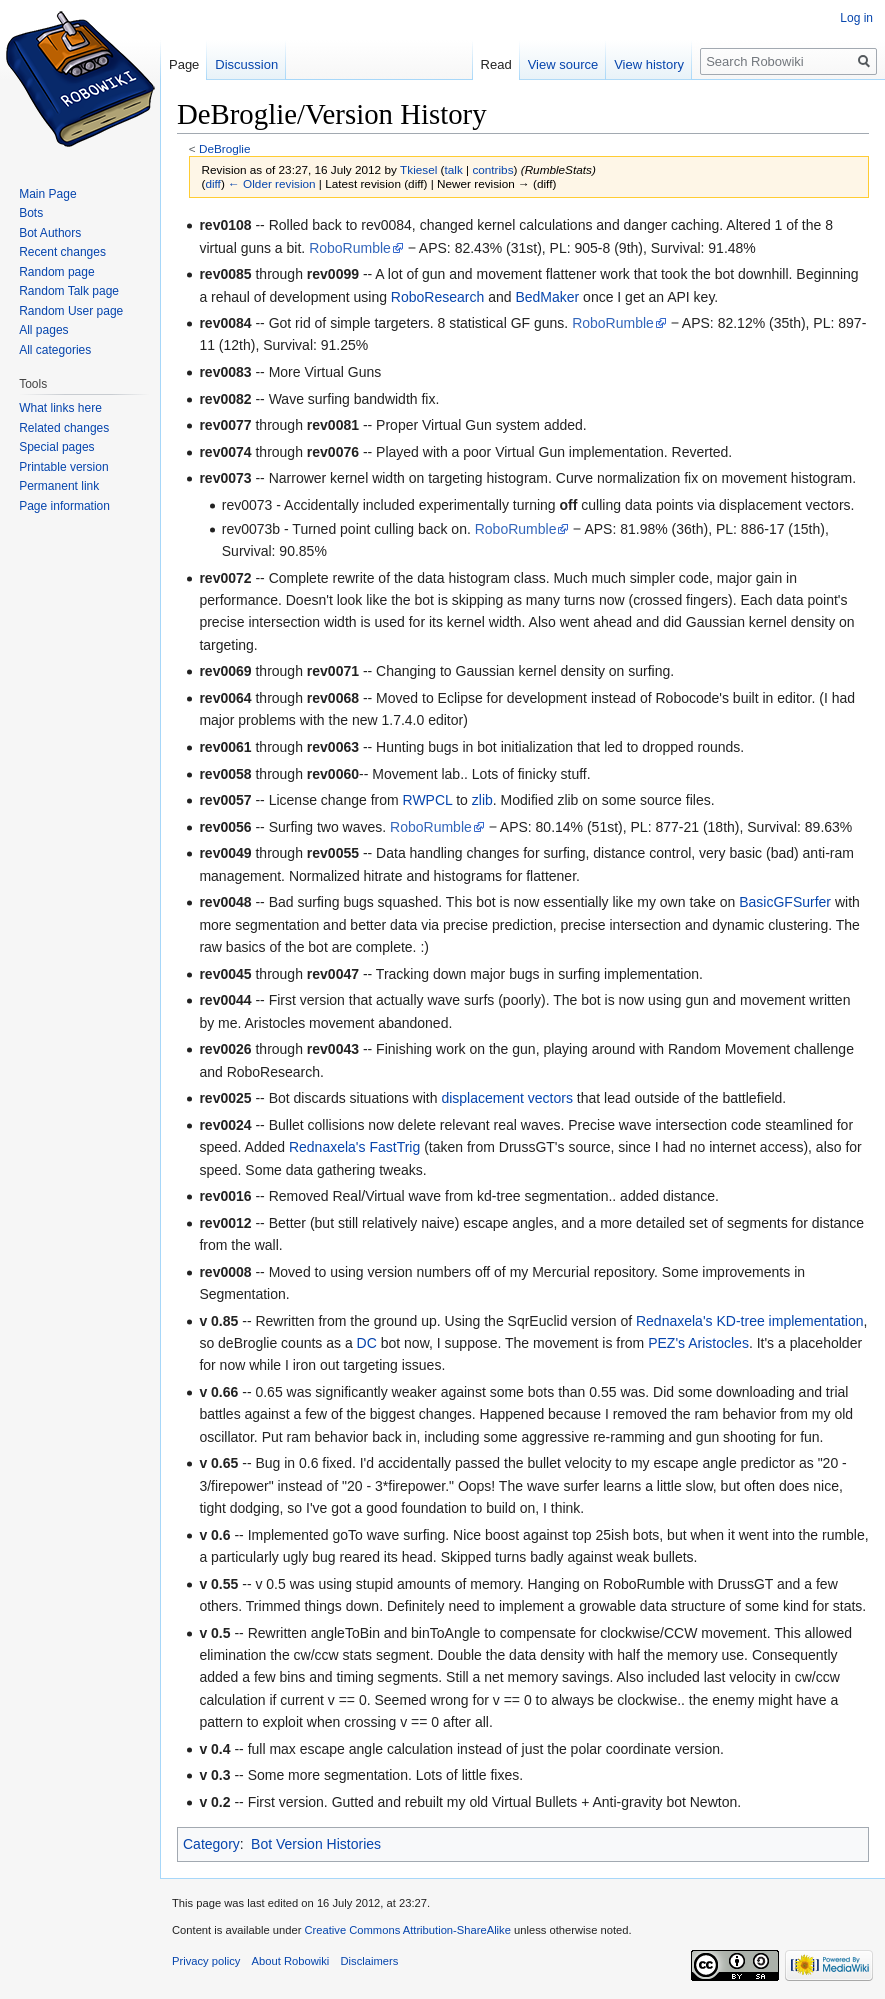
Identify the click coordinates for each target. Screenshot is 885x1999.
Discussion (246, 64)
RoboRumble (350, 248)
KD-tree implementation (789, 1321)
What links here (60, 408)
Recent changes (62, 252)
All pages (43, 330)
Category (211, 1844)
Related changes (64, 428)
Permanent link (59, 486)
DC (367, 1343)
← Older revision (272, 183)
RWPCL (428, 800)
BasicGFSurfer (785, 902)
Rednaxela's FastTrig (354, 1147)
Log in (856, 18)
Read (496, 64)
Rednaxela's (674, 1321)
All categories (55, 350)
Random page (56, 272)
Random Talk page (69, 291)
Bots (31, 213)
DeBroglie (225, 148)
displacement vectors (507, 1098)
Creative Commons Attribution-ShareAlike (407, 1930)
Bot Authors (50, 233)
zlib (482, 800)
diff (212, 183)
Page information (64, 506)
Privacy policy (206, 1961)
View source (563, 64)
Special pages (56, 447)
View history (649, 64)
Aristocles (718, 1343)
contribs (492, 169)
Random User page (71, 311)
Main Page (47, 194)
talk (453, 169)
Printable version (63, 467)
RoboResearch (437, 297)
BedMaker (547, 297)
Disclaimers (370, 1961)
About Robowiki (291, 1961)
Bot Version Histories (316, 1844)
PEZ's (666, 1343)
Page (184, 64)
